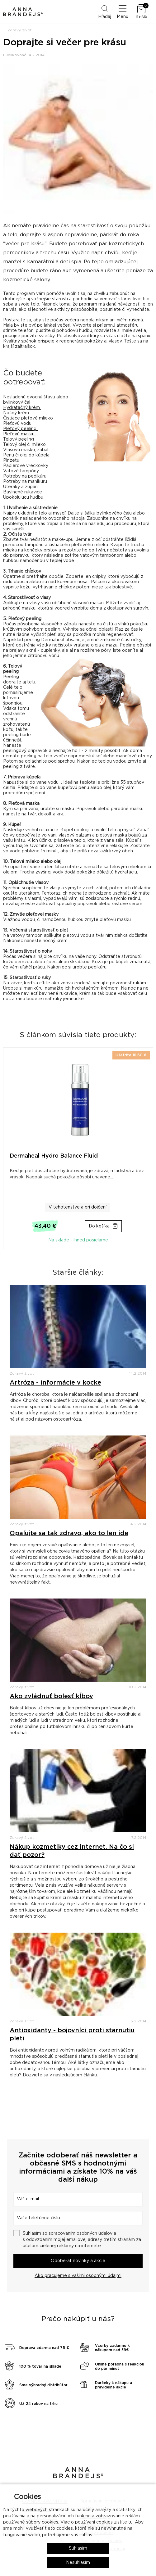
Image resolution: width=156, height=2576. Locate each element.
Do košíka (99, 1226)
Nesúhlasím (78, 2562)
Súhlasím (78, 2548)
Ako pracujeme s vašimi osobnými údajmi (78, 2276)
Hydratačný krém (22, 408)
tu (130, 2522)
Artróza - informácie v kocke (55, 1383)
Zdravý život (19, 30)
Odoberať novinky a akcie (78, 2261)
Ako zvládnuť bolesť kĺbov (51, 1696)
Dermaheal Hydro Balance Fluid (54, 1156)
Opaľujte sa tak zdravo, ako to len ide (69, 1533)
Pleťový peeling (20, 429)
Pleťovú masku (19, 434)
